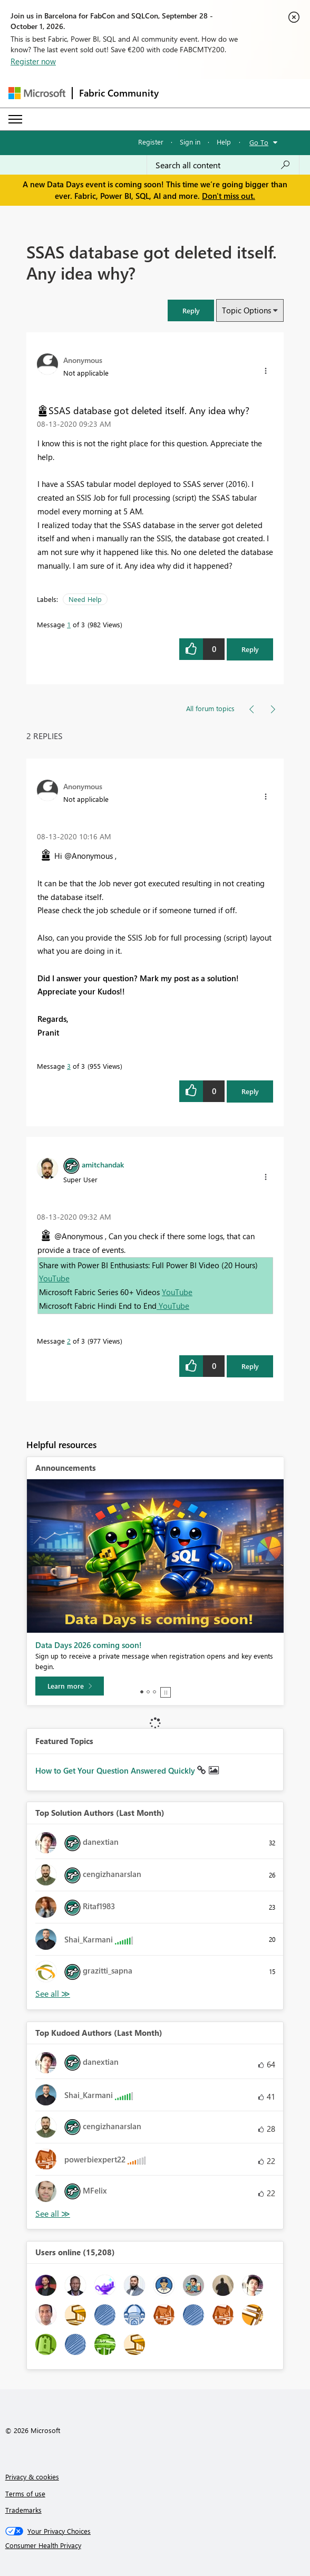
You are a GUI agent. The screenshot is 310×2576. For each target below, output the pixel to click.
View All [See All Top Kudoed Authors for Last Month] (52, 2214)
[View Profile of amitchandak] (103, 1164)
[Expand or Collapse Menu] (15, 119)
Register (150, 141)
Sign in (190, 141)
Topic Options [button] (246, 310)
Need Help (85, 599)
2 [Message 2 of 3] (69, 1340)
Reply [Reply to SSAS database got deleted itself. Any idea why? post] (250, 649)
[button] (191, 310)
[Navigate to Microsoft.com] (36, 93)
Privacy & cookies (32, 2476)
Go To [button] (258, 142)
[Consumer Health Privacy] (155, 2545)
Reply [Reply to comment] (250, 1091)
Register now (33, 61)
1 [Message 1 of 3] (69, 624)
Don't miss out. (228, 195)
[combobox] (223, 165)
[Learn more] (69, 1686)
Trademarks (23, 2509)
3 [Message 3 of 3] (69, 1065)
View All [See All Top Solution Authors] (52, 1994)
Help (224, 141)
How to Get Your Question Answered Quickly (116, 1770)
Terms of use (25, 2493)
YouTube (54, 1278)
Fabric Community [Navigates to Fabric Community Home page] (119, 93)
